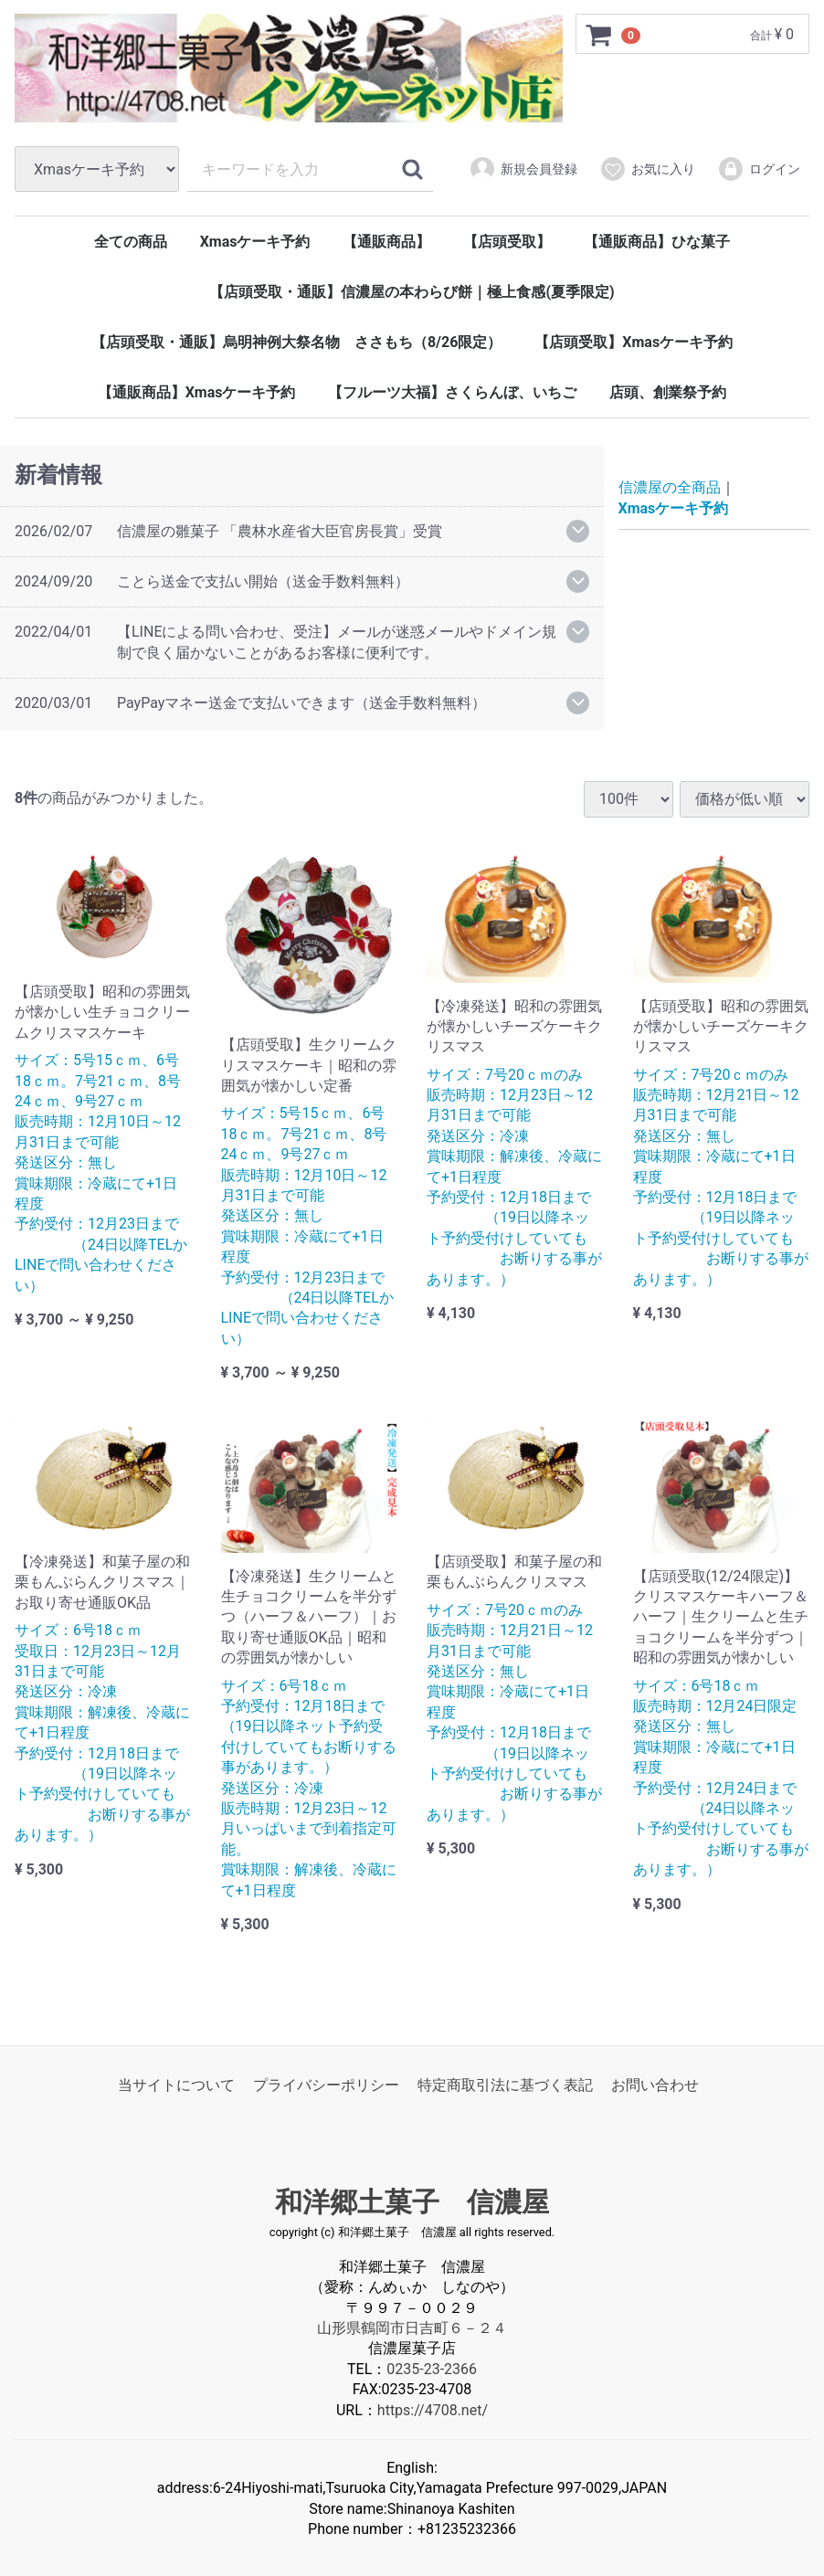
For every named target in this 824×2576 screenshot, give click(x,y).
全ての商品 (130, 241)
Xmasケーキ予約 (255, 241)
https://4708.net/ (432, 2409)
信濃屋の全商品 (669, 488)
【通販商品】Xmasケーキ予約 (197, 392)
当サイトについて (176, 2085)
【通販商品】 (386, 241)
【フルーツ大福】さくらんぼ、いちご (452, 392)
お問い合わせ (655, 2085)
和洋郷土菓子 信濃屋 (412, 2202)
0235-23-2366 (431, 2369)
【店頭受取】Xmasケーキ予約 (633, 342)
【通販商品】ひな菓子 (657, 241)
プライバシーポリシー (326, 2085)
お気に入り (647, 169)
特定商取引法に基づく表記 (505, 2085)
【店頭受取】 (507, 241)
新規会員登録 (523, 169)
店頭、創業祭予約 (667, 392)
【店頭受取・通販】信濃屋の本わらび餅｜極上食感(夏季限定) (411, 292)
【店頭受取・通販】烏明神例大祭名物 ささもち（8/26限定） (296, 342)
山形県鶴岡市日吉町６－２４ (412, 2328)
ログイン (758, 169)
